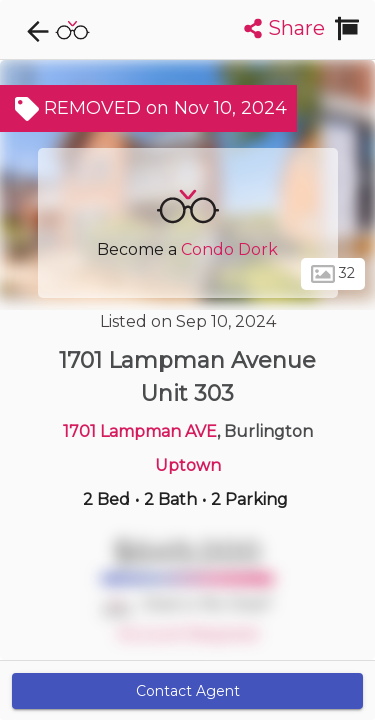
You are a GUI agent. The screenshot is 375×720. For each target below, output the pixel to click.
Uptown (188, 465)
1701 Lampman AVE (140, 431)
